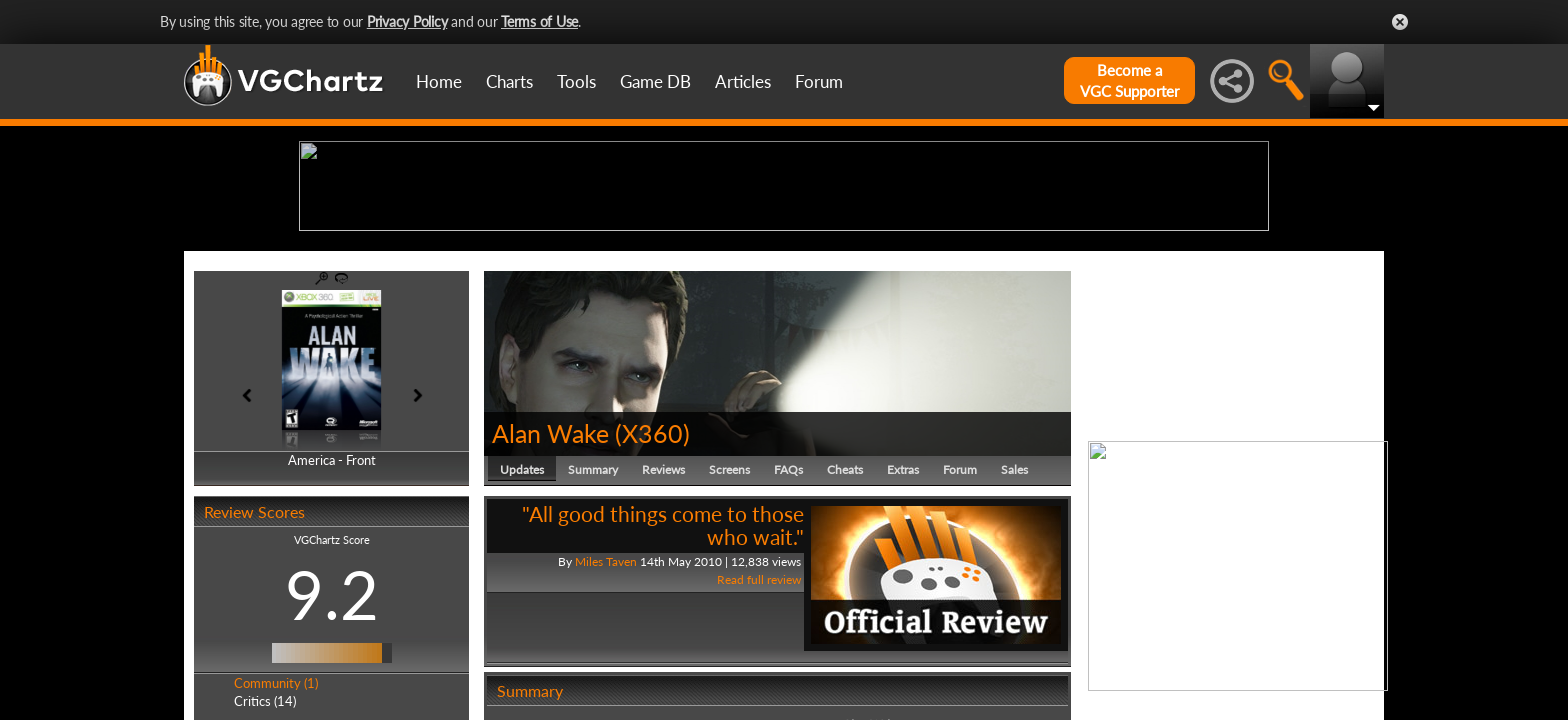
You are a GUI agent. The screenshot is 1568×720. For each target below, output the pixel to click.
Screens (729, 624)
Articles (743, 81)
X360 (652, 588)
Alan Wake (550, 588)
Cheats (845, 624)
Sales (1014, 624)
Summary (593, 624)
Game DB (655, 81)
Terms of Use (539, 21)
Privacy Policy (407, 21)
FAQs (788, 624)
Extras (903, 624)
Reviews (663, 624)
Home (439, 81)
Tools (576, 81)
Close (1400, 22)
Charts (509, 81)
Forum (819, 81)
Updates (522, 624)
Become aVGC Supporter (1129, 80)
